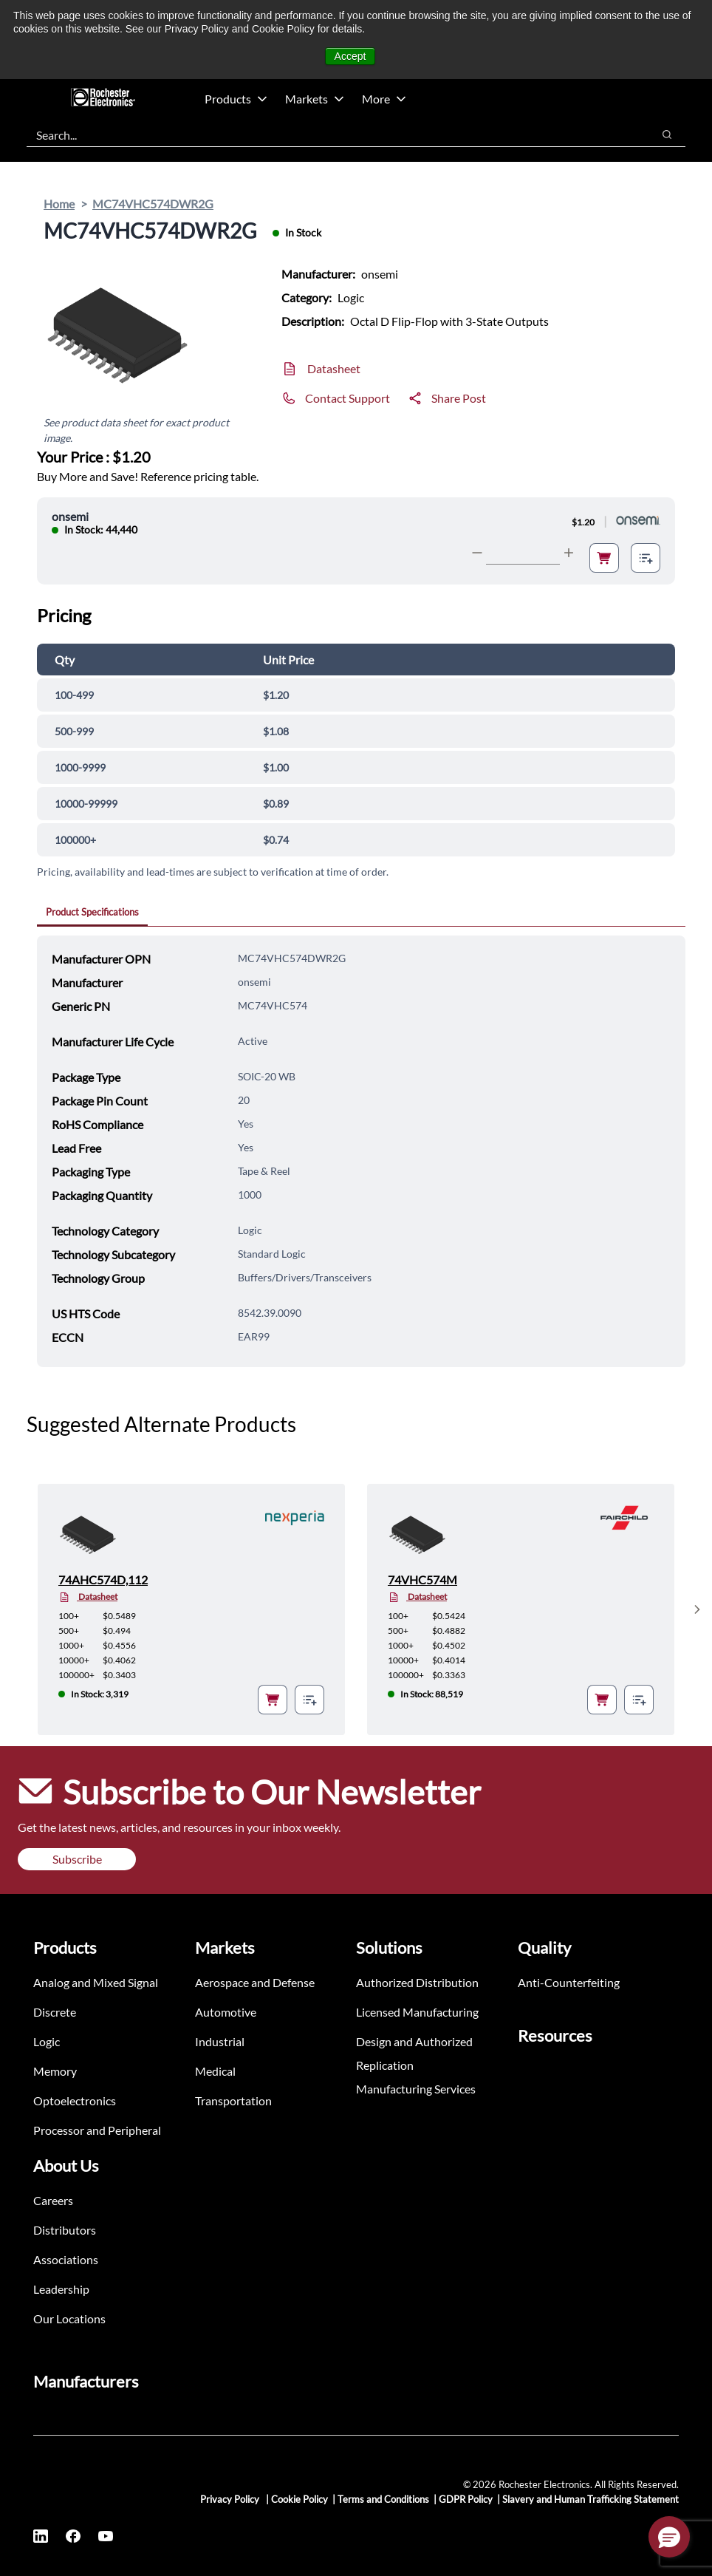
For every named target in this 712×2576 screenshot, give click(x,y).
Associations (65, 2259)
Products (236, 99)
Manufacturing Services (416, 2089)
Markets (314, 99)
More (384, 99)
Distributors (64, 2230)
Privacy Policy (230, 2499)
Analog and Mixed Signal (95, 1982)
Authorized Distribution (417, 1982)
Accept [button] (350, 56)
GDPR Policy (466, 2499)
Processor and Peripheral (97, 2130)
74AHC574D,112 (103, 1579)
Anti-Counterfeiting (569, 1982)
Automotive (225, 2012)
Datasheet (333, 368)
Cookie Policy (299, 2499)
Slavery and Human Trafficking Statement (590, 2499)
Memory (55, 2071)
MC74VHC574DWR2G (152, 204)
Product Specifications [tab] (92, 912)
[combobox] (332, 134)
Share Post (458, 398)
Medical (215, 2071)
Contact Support (347, 398)
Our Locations (69, 2318)
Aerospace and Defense (255, 1982)
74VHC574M (422, 1579)
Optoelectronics (74, 2100)
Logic (46, 2041)
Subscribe (77, 1859)
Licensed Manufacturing (417, 2012)
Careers (53, 2200)
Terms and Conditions (383, 2499)
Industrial (219, 2041)
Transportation (233, 2100)
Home (59, 204)
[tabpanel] (361, 1151)
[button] (669, 2537)
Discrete (54, 2012)
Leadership (61, 2289)
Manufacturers (86, 2381)
